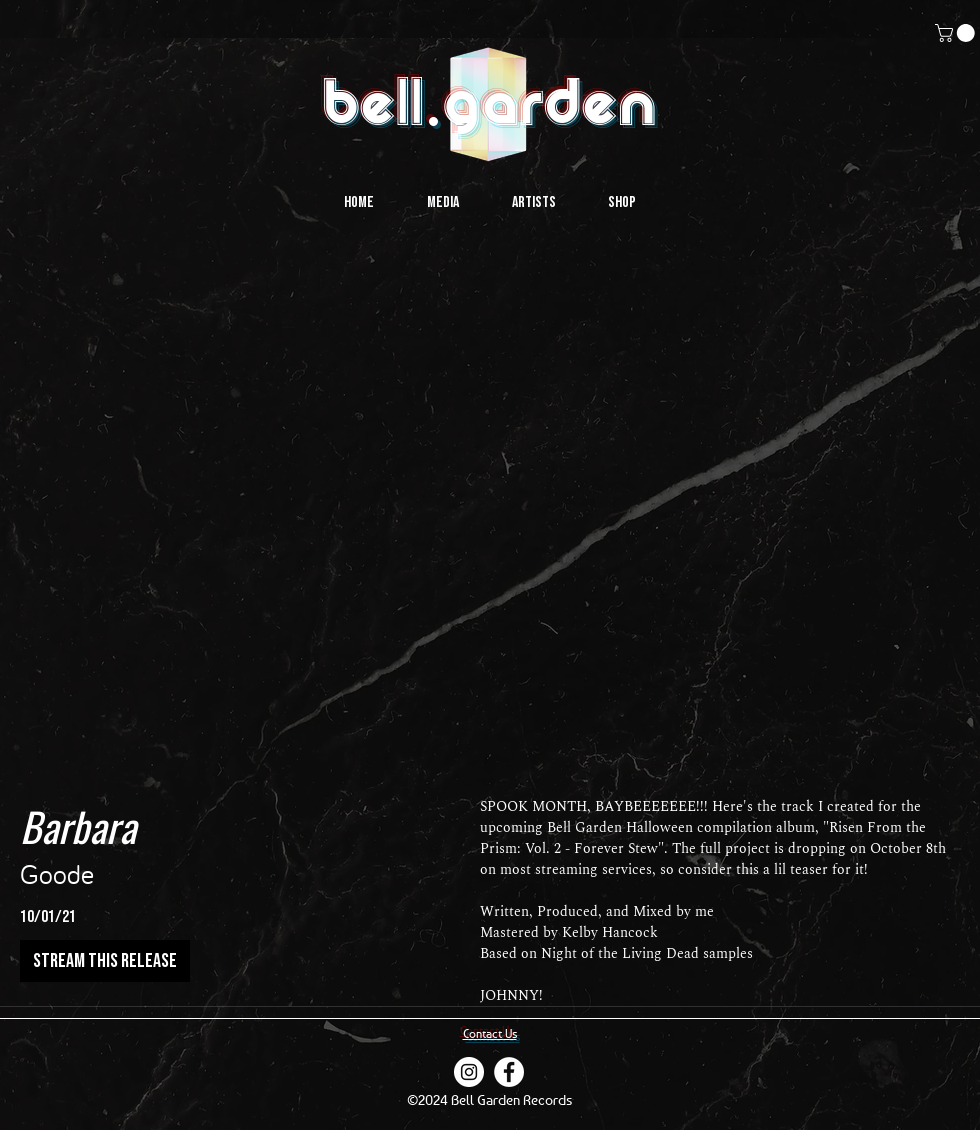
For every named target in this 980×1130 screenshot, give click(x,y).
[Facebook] (509, 1072)
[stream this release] (105, 961)
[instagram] (469, 1072)
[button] (957, 33)
